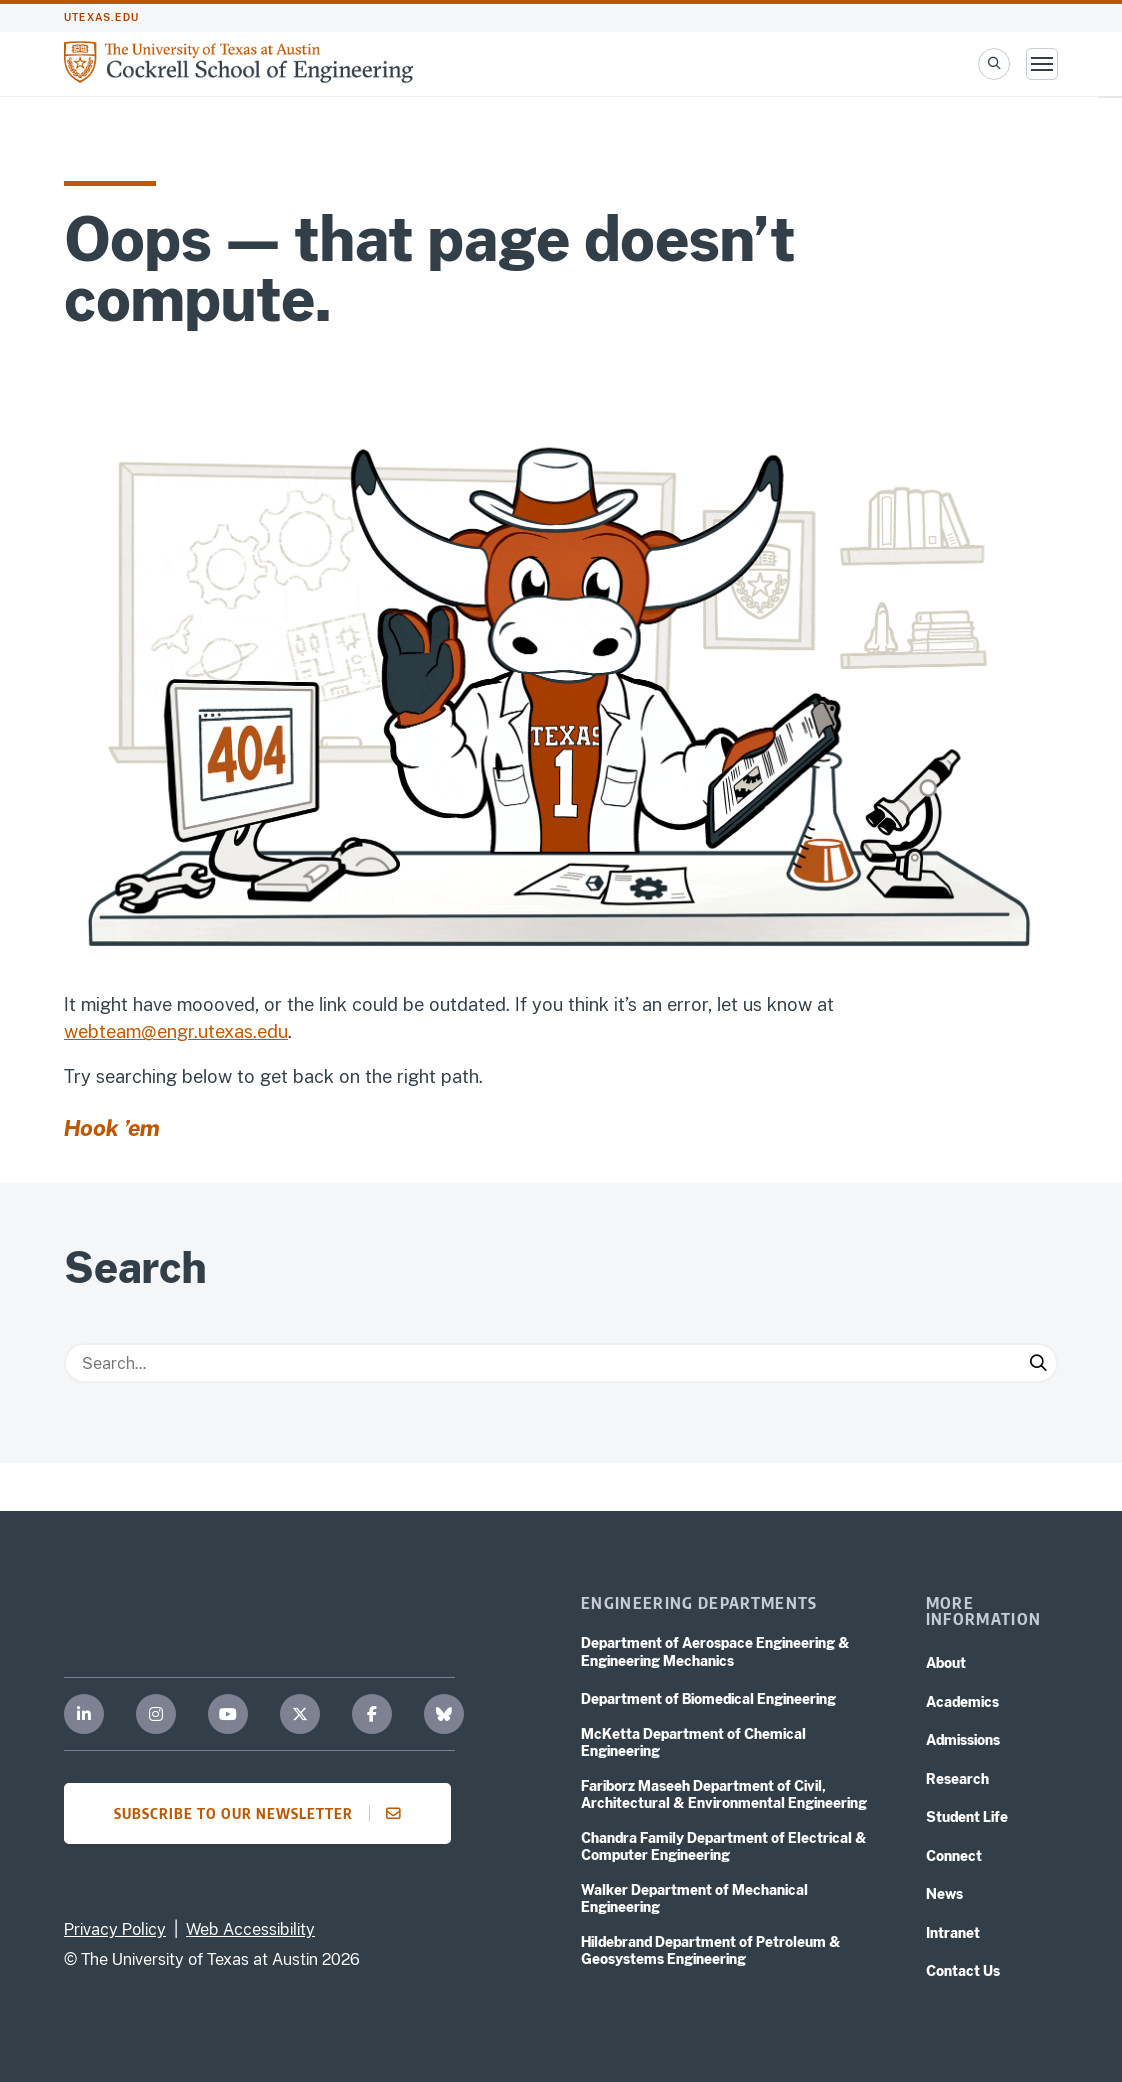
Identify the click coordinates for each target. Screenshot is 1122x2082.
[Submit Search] (1038, 1363)
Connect (954, 1856)
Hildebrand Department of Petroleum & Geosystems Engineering (711, 1951)
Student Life (967, 1817)
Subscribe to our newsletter (263, 1813)
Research (957, 1779)
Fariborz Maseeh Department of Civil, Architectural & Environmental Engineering (724, 1795)
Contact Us (963, 1971)
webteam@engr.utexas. (160, 1031)
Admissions (963, 1740)
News (944, 1894)
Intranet (953, 1933)
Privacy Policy (115, 1929)
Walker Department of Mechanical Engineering (694, 1899)
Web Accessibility (250, 1929)
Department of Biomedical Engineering (708, 1699)
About (946, 1663)
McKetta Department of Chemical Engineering (693, 1743)
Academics (962, 1702)
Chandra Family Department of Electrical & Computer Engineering (724, 1847)
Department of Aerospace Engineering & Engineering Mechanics (715, 1652)
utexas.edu (101, 17)
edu (272, 1031)
